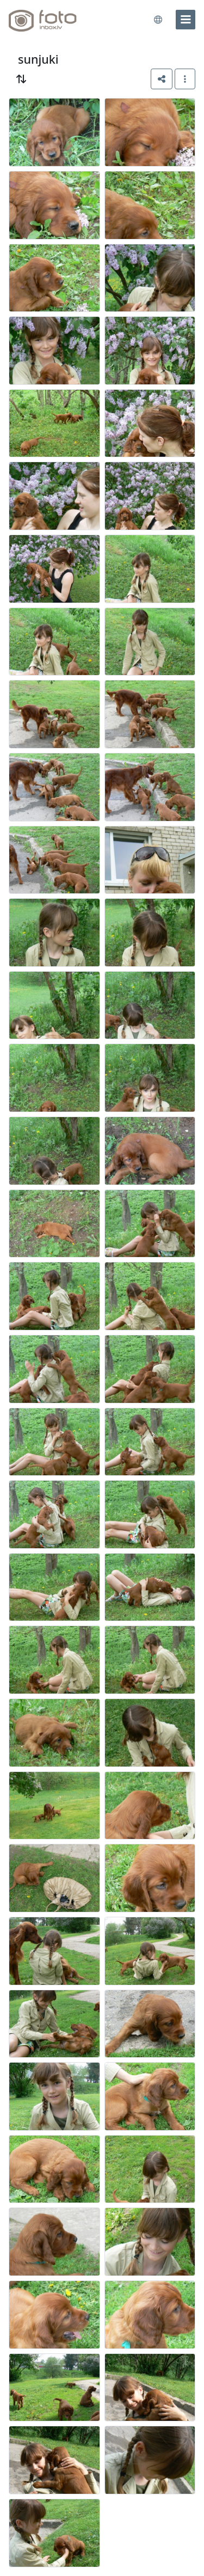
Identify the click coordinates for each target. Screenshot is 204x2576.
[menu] (185, 19)
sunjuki (38, 59)
